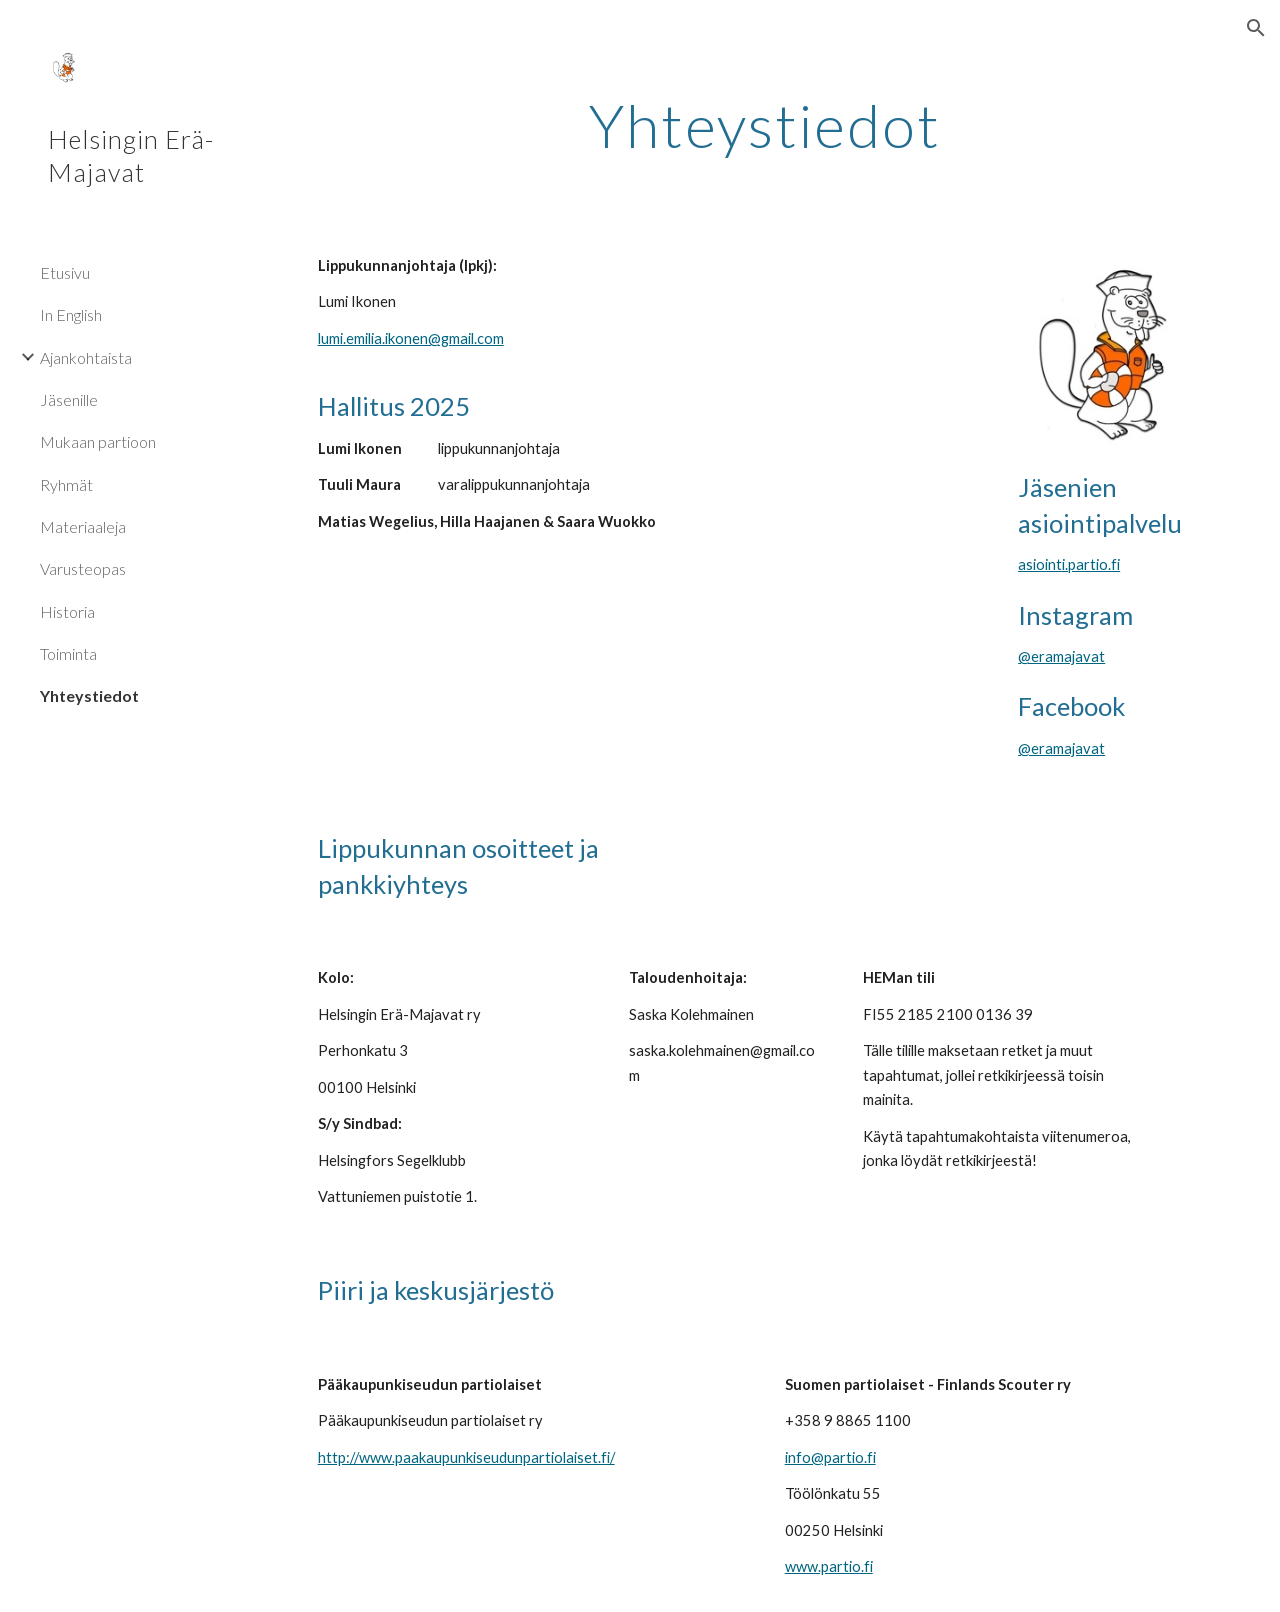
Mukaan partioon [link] (98, 441)
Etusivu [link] (65, 272)
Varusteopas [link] (83, 568)
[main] (765, 125)
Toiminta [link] (68, 653)
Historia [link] (67, 611)
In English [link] (71, 314)
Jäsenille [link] (69, 399)
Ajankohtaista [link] (86, 357)
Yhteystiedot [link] (89, 695)
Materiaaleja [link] (83, 526)
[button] (1256, 28)
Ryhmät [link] (66, 484)
